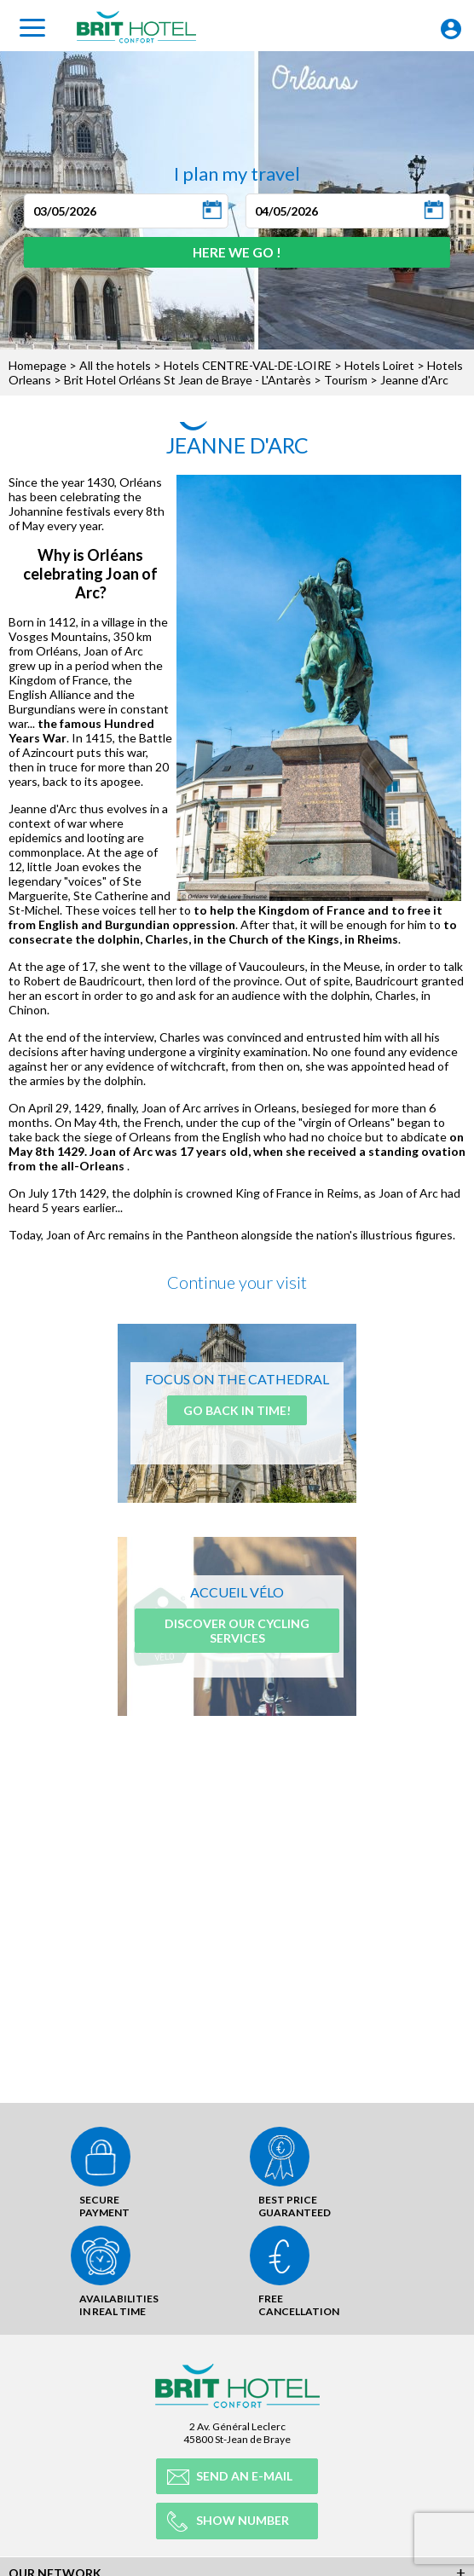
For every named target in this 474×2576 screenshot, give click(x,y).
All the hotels (115, 365)
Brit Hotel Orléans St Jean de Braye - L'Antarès (187, 380)
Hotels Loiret (379, 365)
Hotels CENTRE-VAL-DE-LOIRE (248, 365)
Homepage (37, 365)
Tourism (345, 380)
